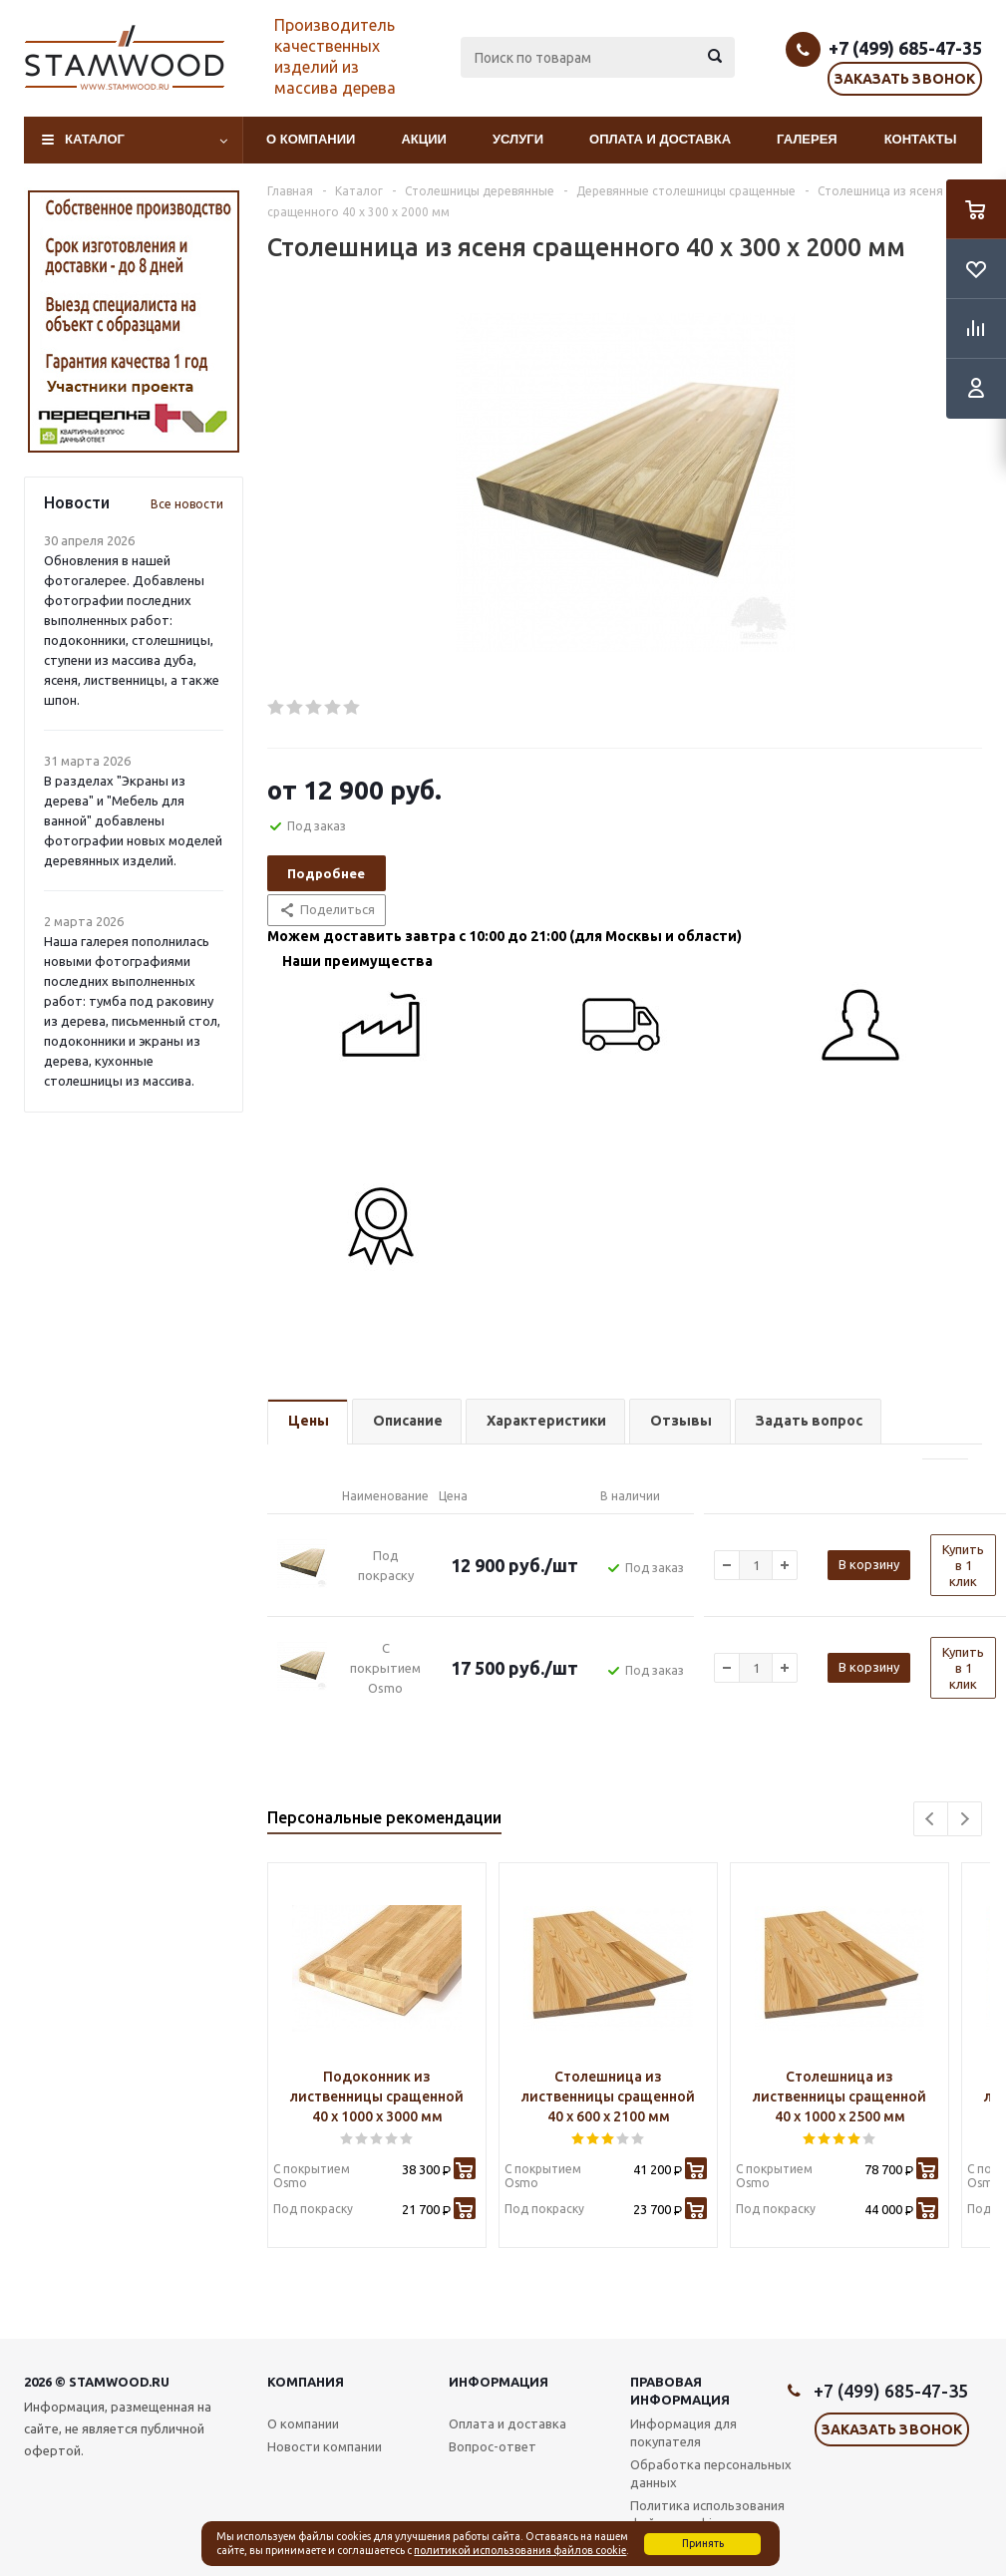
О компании (310, 139)
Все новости (187, 503)
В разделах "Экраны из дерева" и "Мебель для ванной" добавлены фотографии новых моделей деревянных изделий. (133, 820)
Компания (305, 2382)
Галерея (807, 139)
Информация (498, 2382)
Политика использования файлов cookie (707, 2514)
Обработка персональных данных (711, 2473)
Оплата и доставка (660, 139)
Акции (424, 139)
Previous (930, 1818)
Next (964, 1818)
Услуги (518, 139)
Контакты (920, 139)
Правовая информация (680, 2391)
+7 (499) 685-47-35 (905, 48)
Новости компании (324, 2446)
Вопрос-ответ (492, 2446)
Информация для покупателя (683, 2432)
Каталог (95, 139)
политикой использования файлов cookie (520, 2550)
